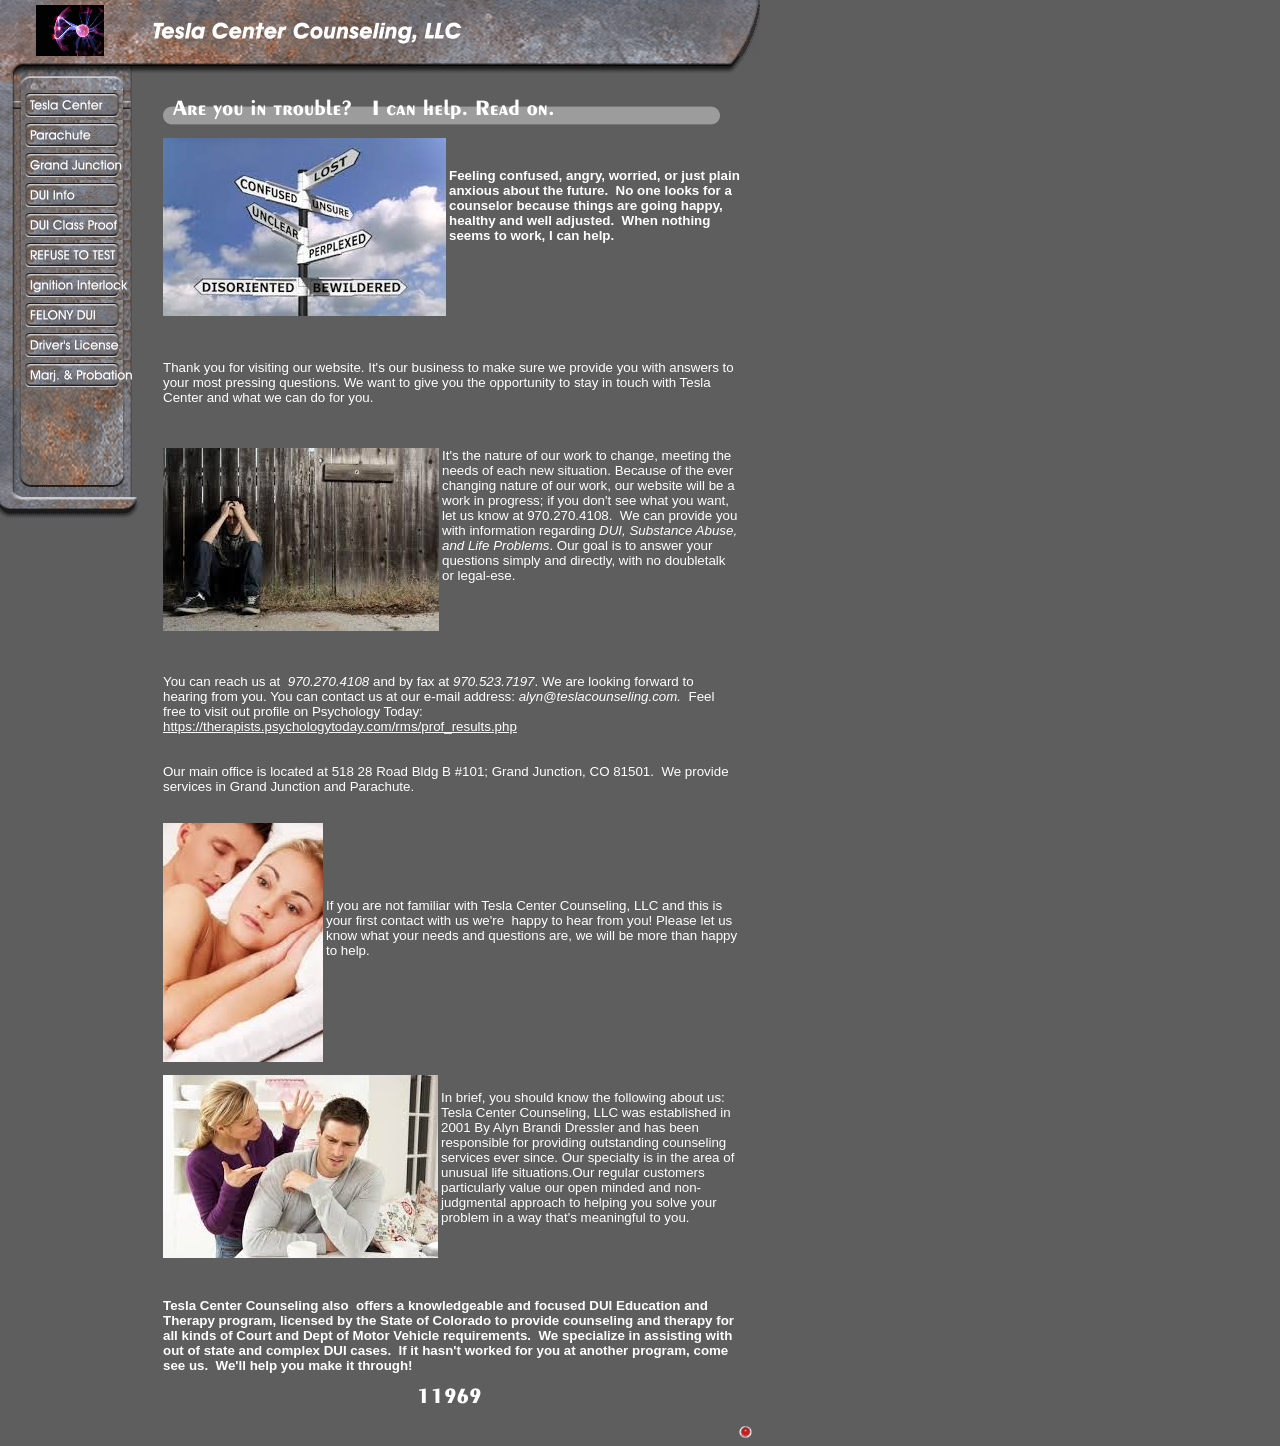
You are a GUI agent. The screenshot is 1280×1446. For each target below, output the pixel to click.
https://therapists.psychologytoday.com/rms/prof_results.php (340, 726)
